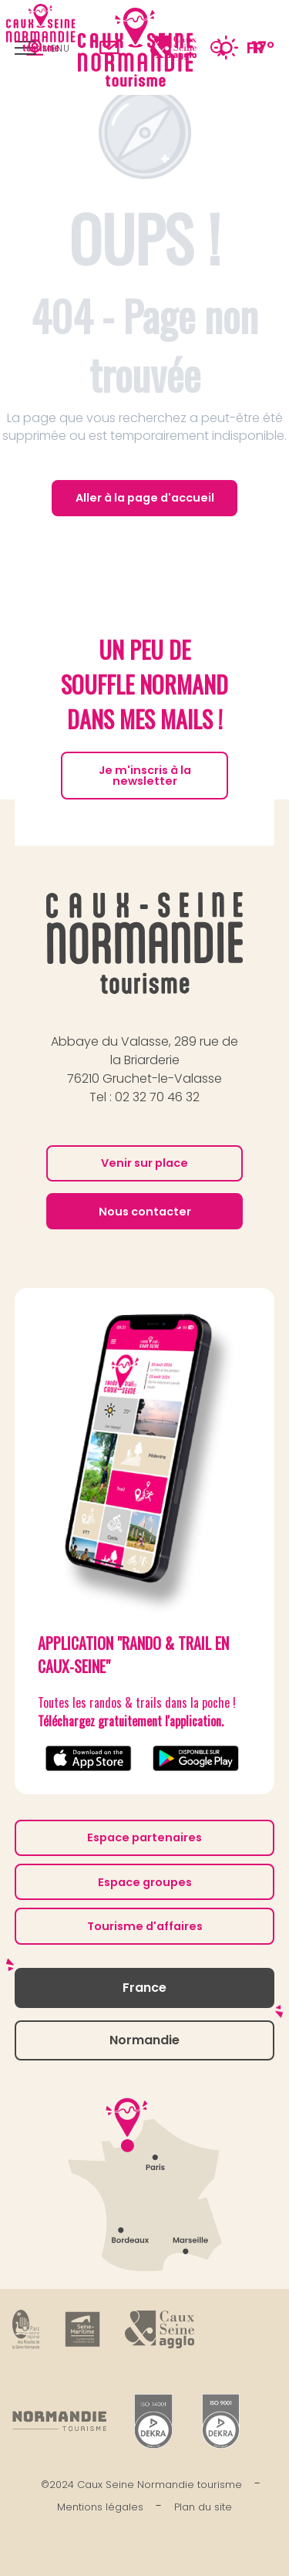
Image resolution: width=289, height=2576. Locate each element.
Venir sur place (144, 1163)
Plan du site (203, 2507)
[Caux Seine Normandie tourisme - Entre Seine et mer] (41, 28)
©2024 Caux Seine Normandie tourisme (141, 2484)
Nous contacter (145, 1211)
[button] (217, 47)
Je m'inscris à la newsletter (145, 775)
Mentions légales (100, 2507)
